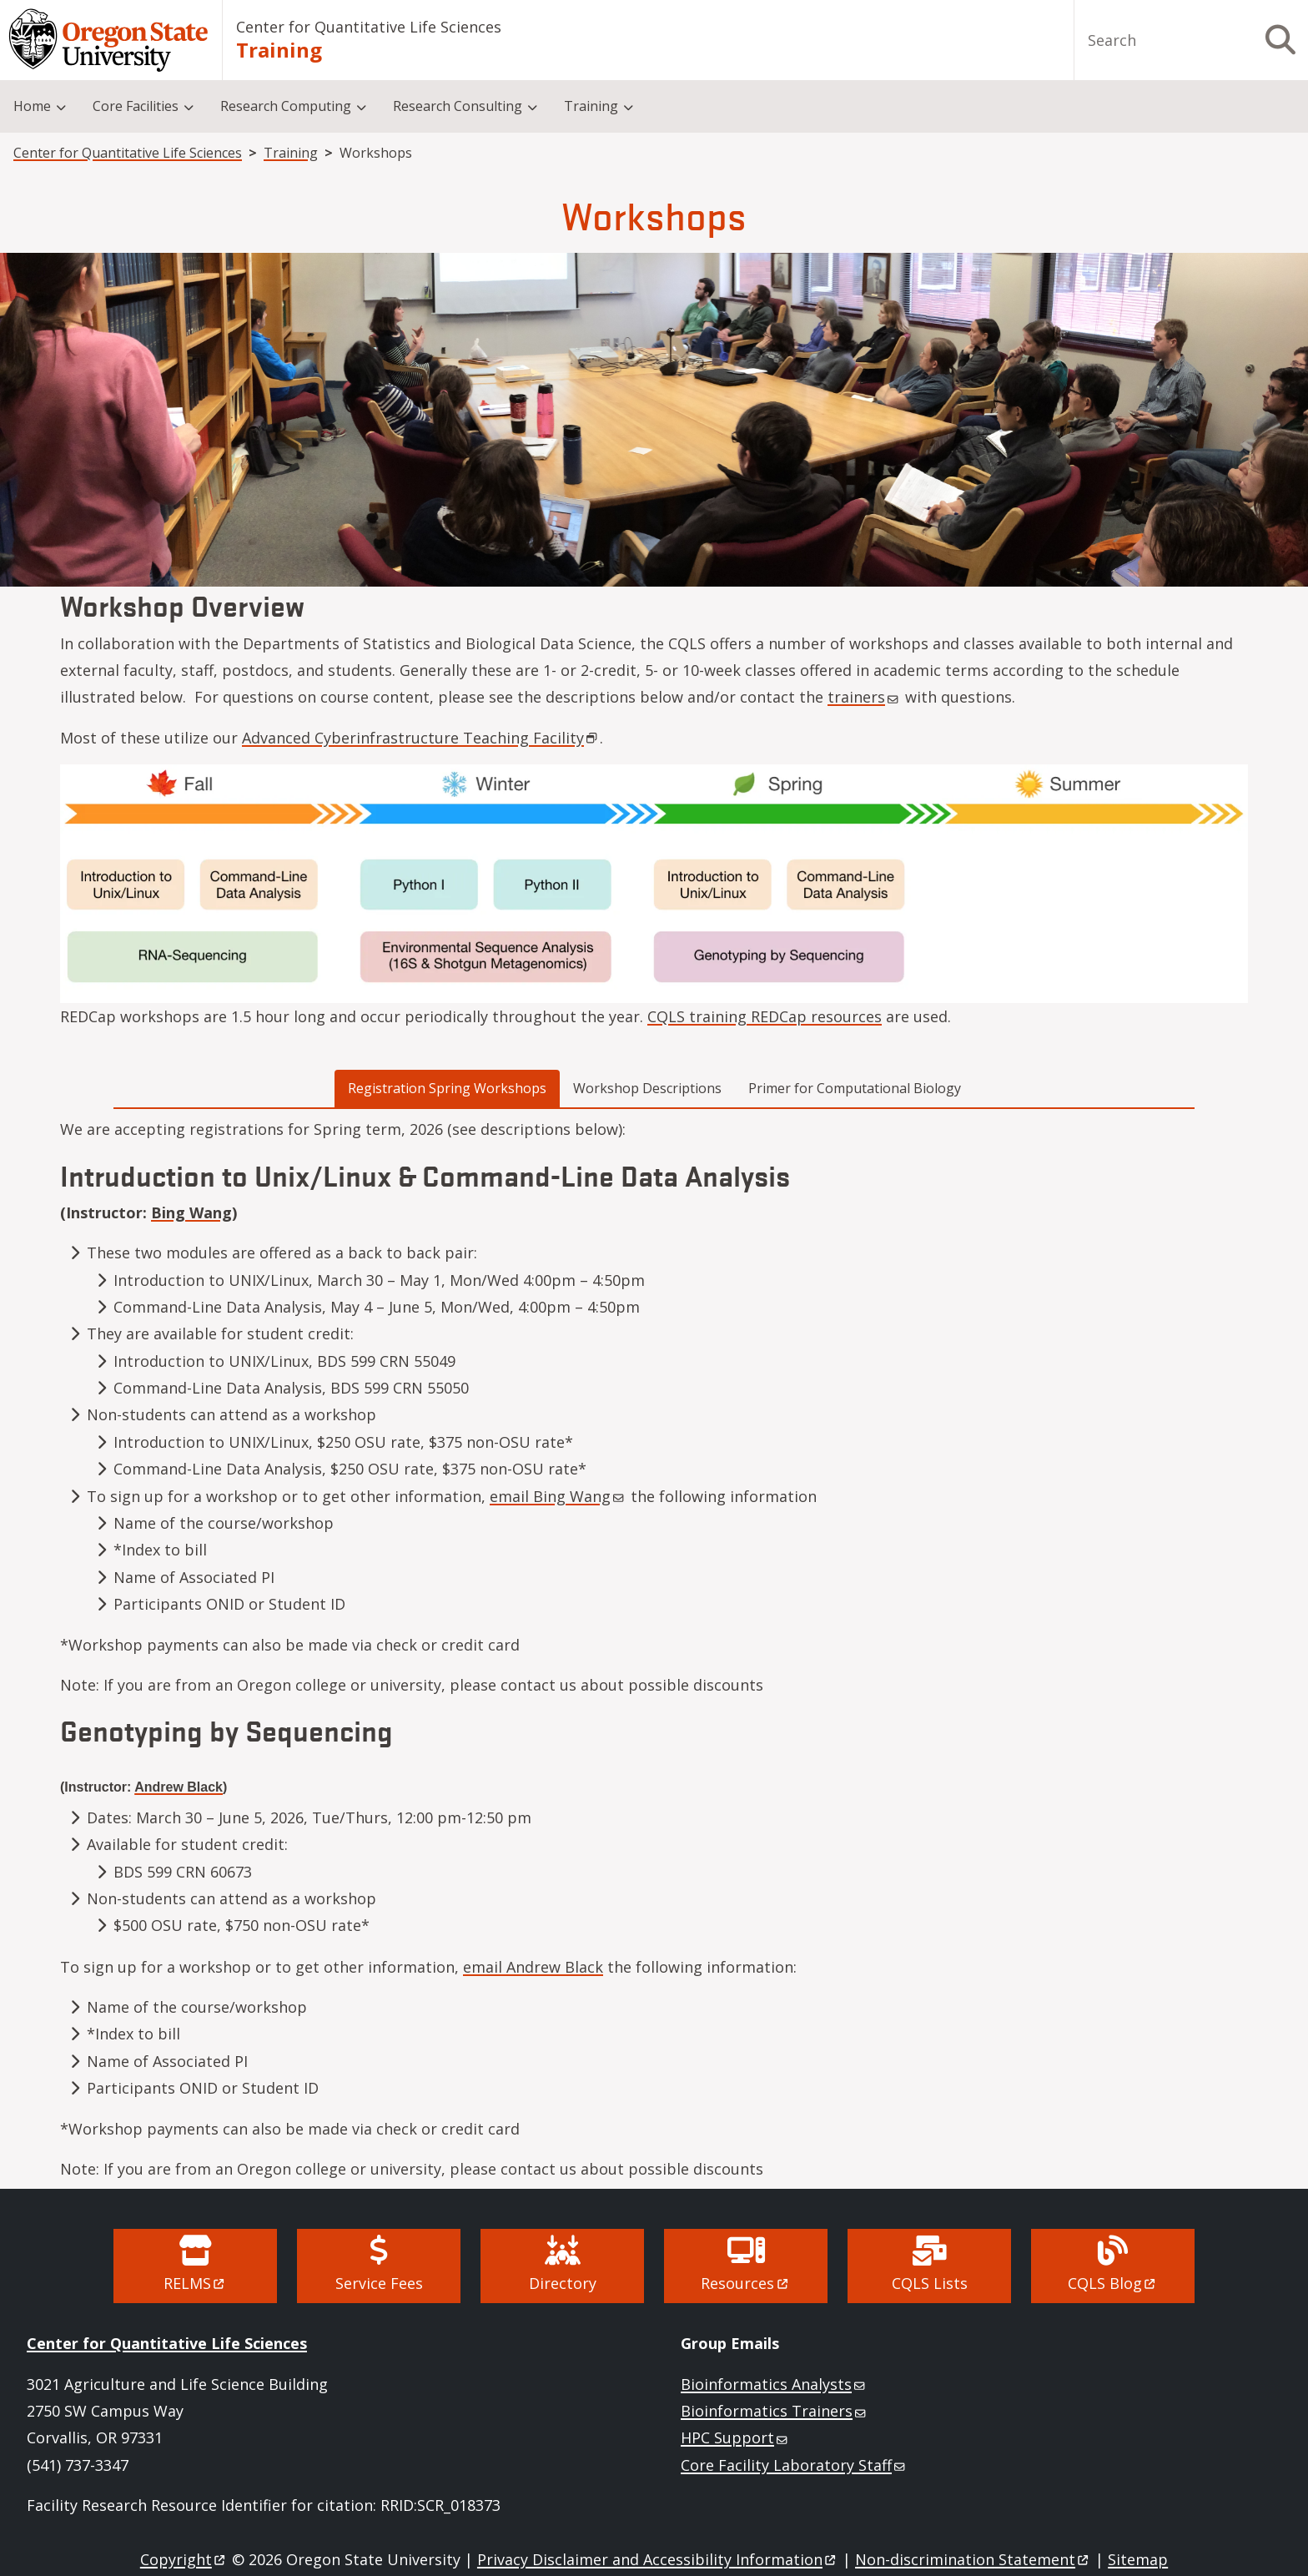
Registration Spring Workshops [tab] (447, 1088)
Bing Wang (191, 1212)
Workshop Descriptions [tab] (647, 1088)
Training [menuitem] (591, 106)
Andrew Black (178, 1787)
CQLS (1113, 2283)
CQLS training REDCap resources (764, 1016)
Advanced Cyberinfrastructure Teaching (421, 738)
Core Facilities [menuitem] (136, 106)
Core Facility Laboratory (794, 2465)
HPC (735, 2437)
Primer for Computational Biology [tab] (854, 1088)
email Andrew (533, 1967)
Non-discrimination (973, 2559)
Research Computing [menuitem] (285, 106)
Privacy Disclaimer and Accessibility (657, 2559)
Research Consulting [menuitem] (457, 106)
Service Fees (379, 2283)
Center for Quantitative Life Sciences (368, 27)
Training (279, 49)
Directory (562, 2283)
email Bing (558, 1496)
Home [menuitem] (32, 106)
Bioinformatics (774, 2384)
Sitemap (1138, 2559)
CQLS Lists (930, 2283)
